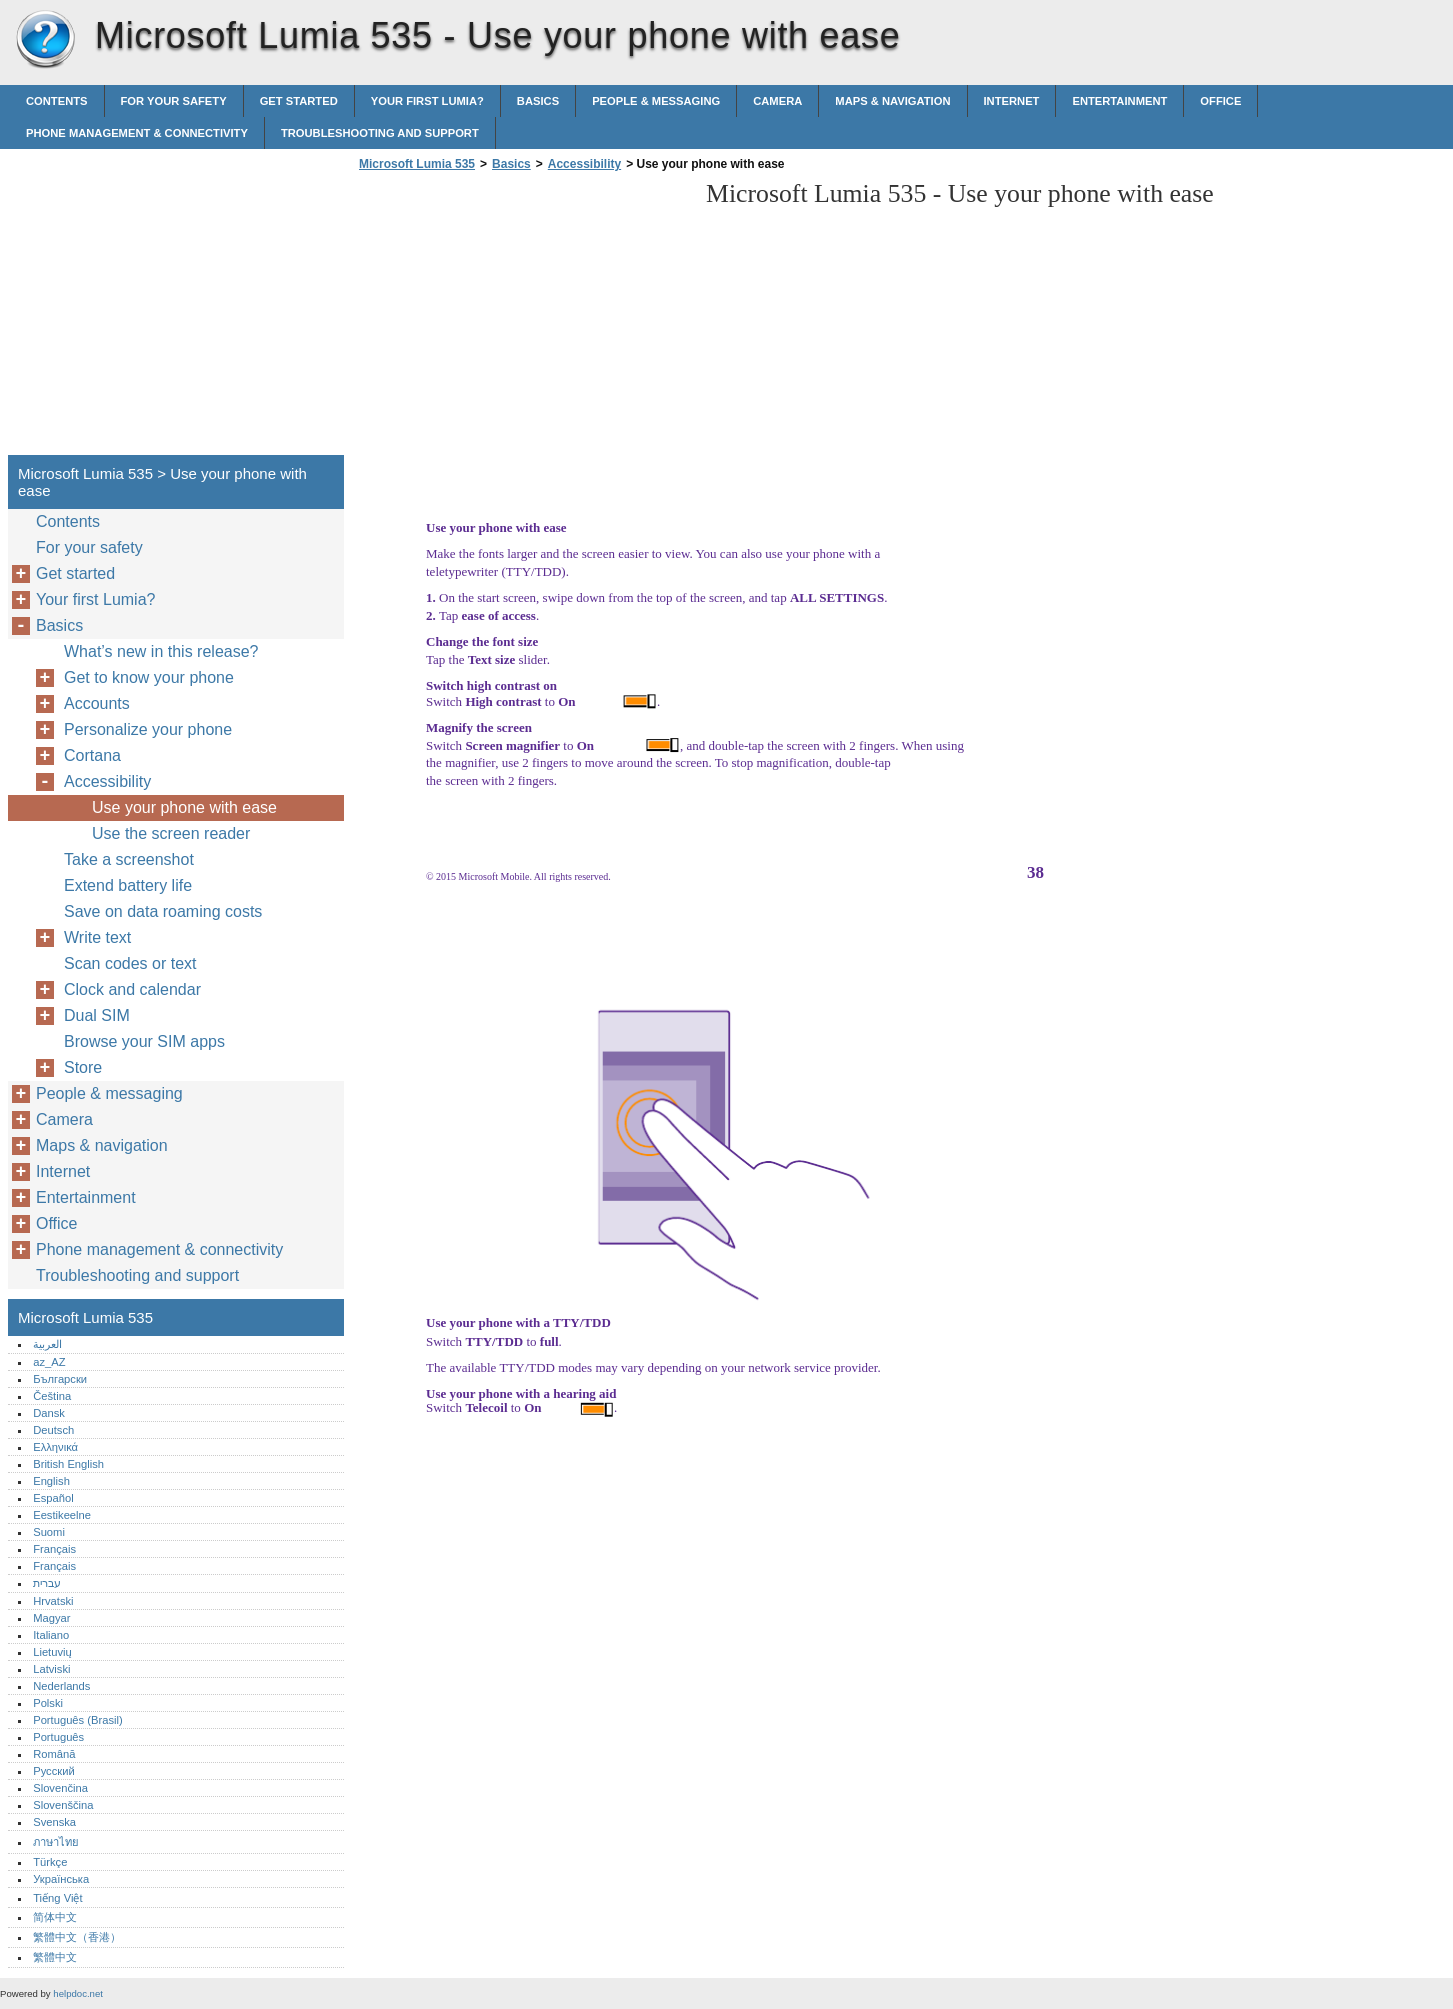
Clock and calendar (132, 989)
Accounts (97, 703)
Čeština (52, 1396)
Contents (57, 101)
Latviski (51, 1669)
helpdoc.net (78, 1993)
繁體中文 (55, 1957)
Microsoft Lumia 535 (45, 40)
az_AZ (49, 1362)
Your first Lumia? (427, 101)
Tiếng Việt (57, 1898)
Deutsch (53, 1430)
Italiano (51, 1635)
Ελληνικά (55, 1447)
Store (83, 1067)
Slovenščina (63, 1805)
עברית (47, 1583)
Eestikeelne (62, 1515)
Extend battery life (128, 885)
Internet (1012, 101)
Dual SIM (97, 1015)
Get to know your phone (149, 677)
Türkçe (50, 1862)
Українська (61, 1879)
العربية (47, 1344)
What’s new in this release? (161, 651)
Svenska (54, 1822)
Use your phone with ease (184, 807)
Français (54, 1549)
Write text (97, 937)
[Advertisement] (522, 319)
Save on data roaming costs (163, 911)
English (51, 1481)
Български (60, 1379)
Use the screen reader (171, 833)
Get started (299, 101)
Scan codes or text (130, 963)
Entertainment (1119, 101)
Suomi (49, 1532)
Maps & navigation (892, 101)
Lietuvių (52, 1652)
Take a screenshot (129, 859)
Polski (48, 1703)
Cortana (92, 755)
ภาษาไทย (56, 1842)
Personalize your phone (148, 729)
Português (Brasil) (78, 1720)
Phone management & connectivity (137, 133)
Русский (54, 1771)
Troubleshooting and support (380, 133)
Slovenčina (60, 1788)
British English (68, 1464)
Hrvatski (53, 1601)
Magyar (51, 1618)
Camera (777, 101)
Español (53, 1498)
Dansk (49, 1413)
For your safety (174, 101)
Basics (538, 101)
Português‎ (58, 1737)
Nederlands (61, 1686)
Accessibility (584, 164)
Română (54, 1754)
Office (1220, 101)
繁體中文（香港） (77, 1937)
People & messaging (656, 101)
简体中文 (55, 1917)
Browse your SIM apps (144, 1041)
